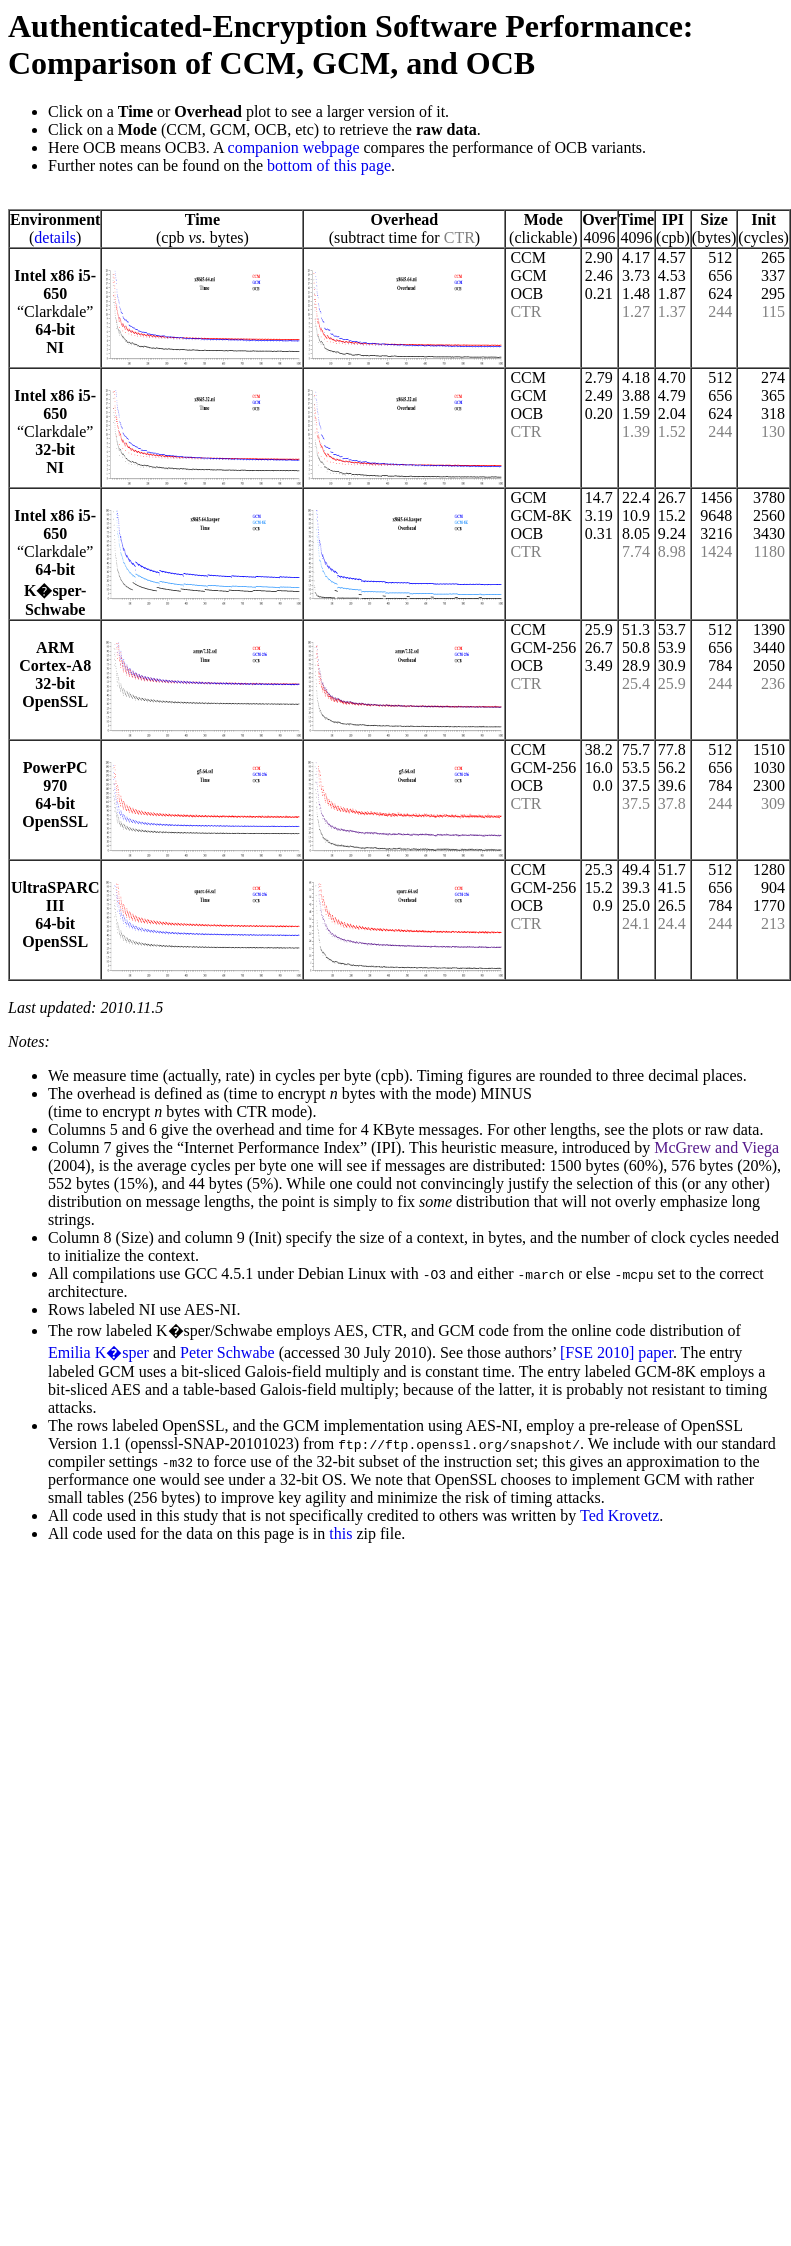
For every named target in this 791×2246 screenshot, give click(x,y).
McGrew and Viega (716, 1147)
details (55, 237)
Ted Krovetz (619, 1515)
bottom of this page (329, 165)
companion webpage (294, 147)
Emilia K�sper (98, 1352)
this (340, 1533)
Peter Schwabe (227, 1352)
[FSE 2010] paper (616, 1352)
